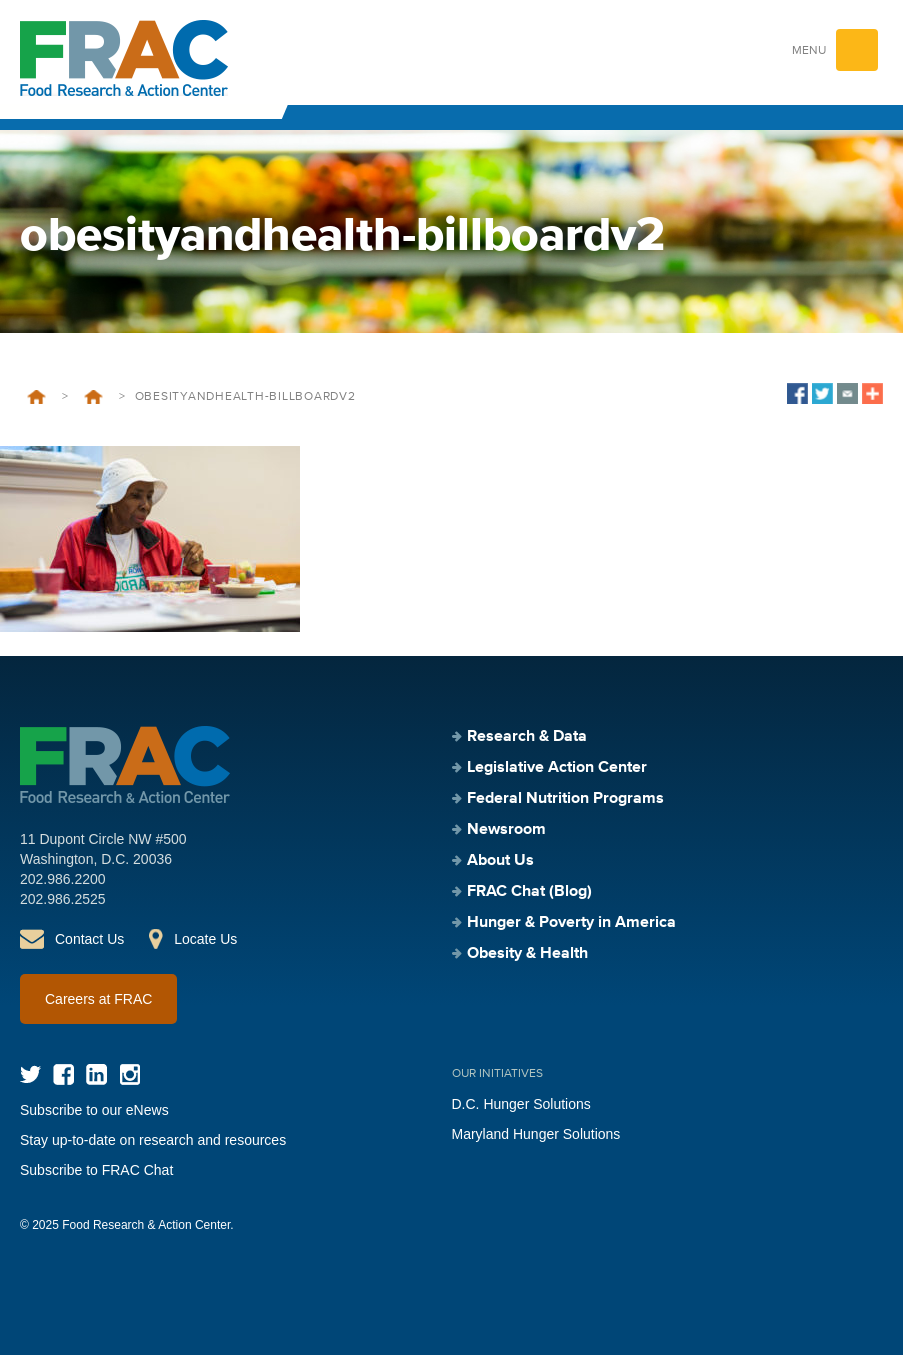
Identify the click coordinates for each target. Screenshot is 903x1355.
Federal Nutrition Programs (565, 799)
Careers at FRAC (98, 999)
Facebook (63, 1074)
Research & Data (527, 737)
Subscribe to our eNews (94, 1110)
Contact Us (89, 939)
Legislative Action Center (557, 768)
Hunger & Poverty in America (571, 923)
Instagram (129, 1074)
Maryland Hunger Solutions (536, 1134)
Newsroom (506, 830)
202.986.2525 (63, 899)
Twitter (30, 1074)
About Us (500, 861)
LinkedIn (96, 1074)
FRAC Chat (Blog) (529, 892)
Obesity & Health (93, 397)
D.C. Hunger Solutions (521, 1104)
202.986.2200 (63, 879)
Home (36, 397)
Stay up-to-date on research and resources (153, 1140)
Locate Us (205, 939)
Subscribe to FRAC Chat (96, 1170)
